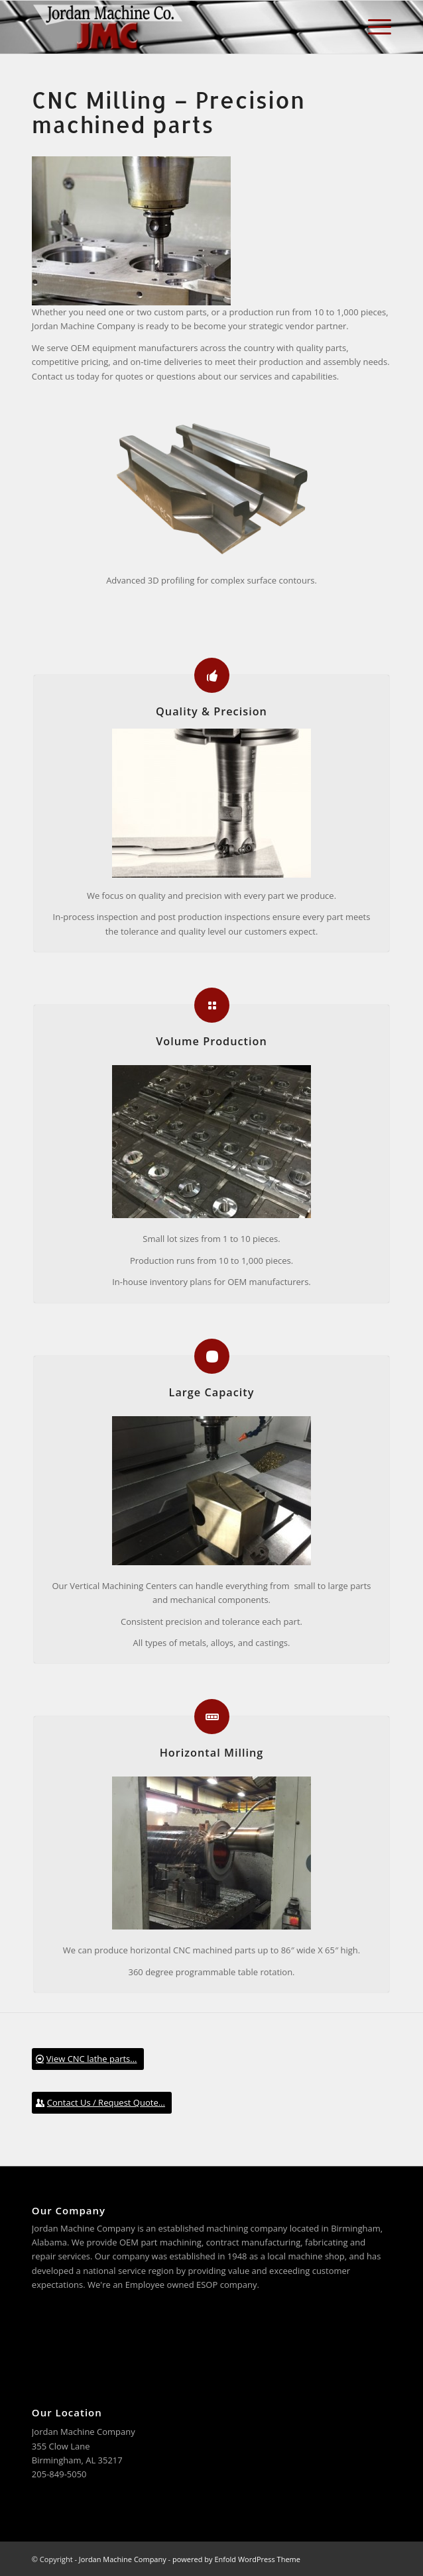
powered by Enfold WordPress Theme (236, 2559)
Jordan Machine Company (122, 2559)
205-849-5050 (59, 2474)
